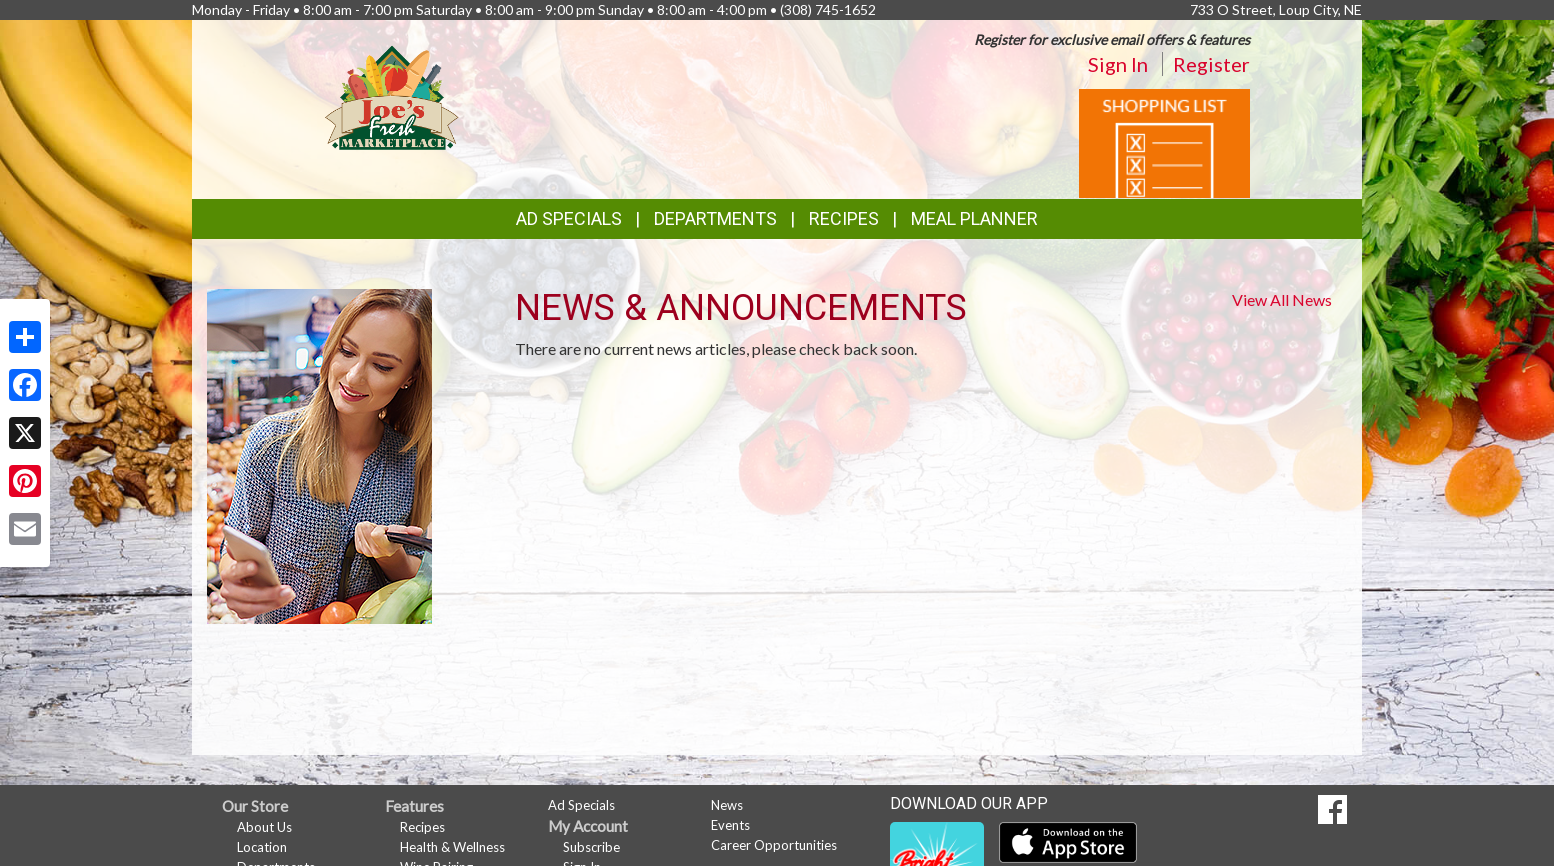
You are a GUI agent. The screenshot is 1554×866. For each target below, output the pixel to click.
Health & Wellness (452, 847)
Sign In (1118, 64)
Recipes (844, 218)
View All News (1282, 299)
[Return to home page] (392, 95)
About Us (264, 827)
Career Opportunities (774, 845)
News (727, 805)
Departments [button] (715, 218)
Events (730, 825)
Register (1211, 64)
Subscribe (591, 847)
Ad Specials (569, 218)
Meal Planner (974, 218)
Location (262, 847)
